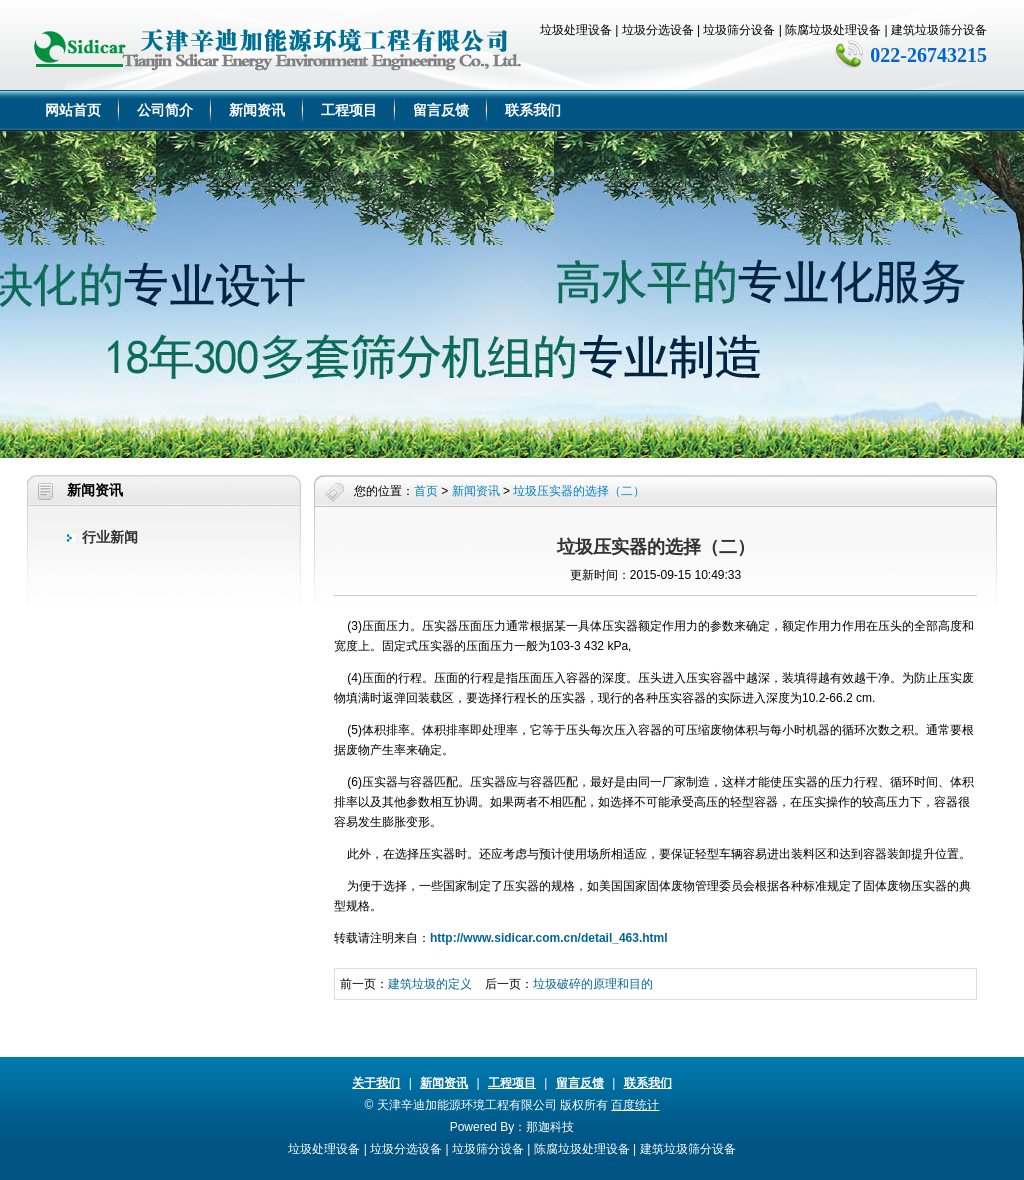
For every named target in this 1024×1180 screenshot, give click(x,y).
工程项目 (349, 110)
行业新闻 (110, 537)
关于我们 (376, 1083)
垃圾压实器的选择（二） (579, 491)
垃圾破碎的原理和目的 (593, 984)
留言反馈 (441, 110)
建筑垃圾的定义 (430, 984)
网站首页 (73, 110)
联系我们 (533, 110)
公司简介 (165, 110)
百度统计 (635, 1105)
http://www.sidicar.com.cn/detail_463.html (549, 938)
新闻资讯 (257, 110)
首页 (426, 491)
